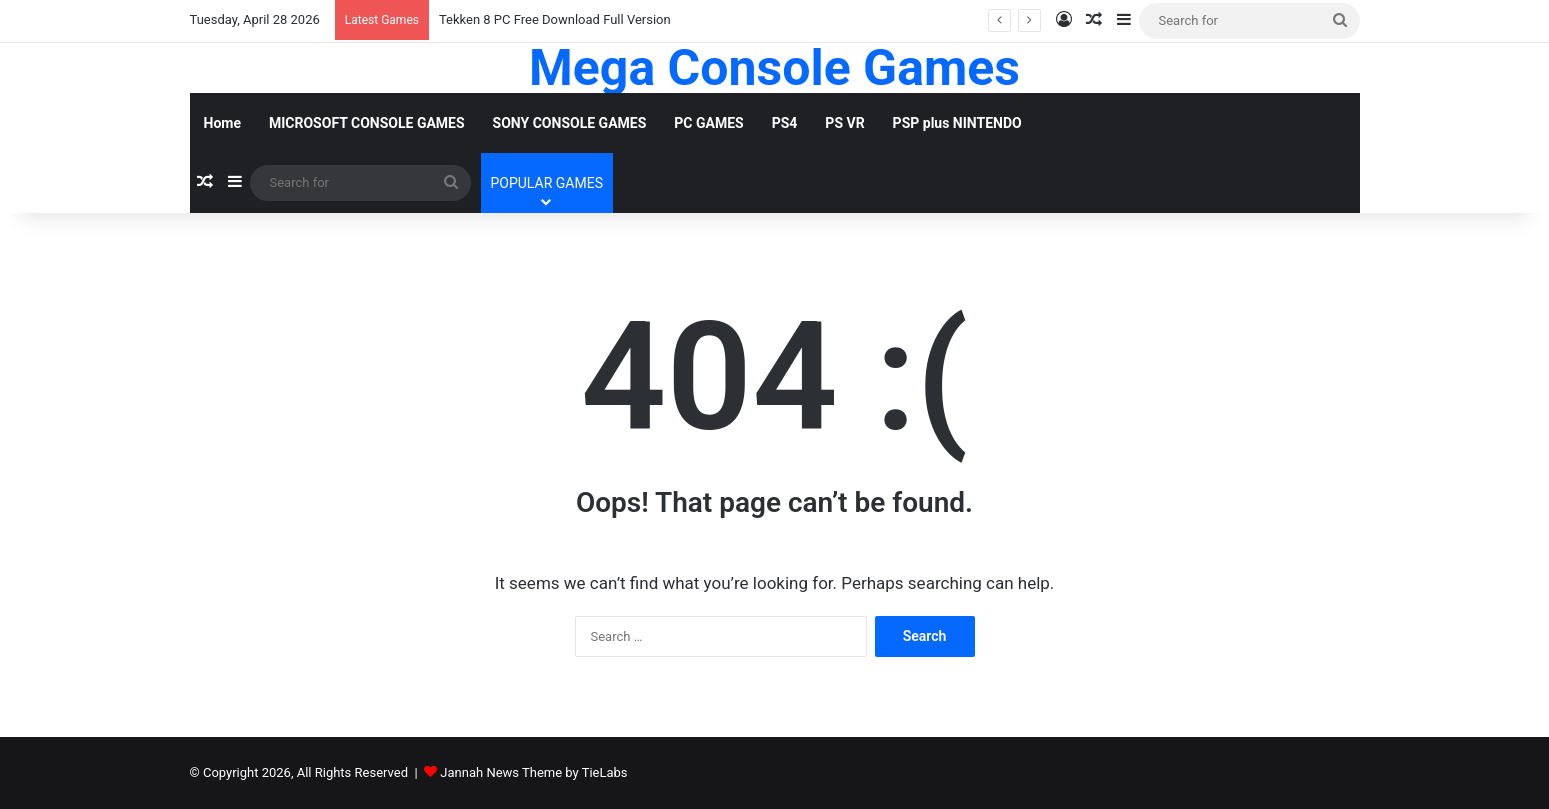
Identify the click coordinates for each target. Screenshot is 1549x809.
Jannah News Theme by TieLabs (533, 772)
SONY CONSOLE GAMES (570, 123)
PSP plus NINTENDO (957, 123)
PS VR (844, 123)
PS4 (785, 123)
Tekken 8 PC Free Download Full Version (555, 19)
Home (222, 123)
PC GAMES (708, 123)
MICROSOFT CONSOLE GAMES (367, 123)
